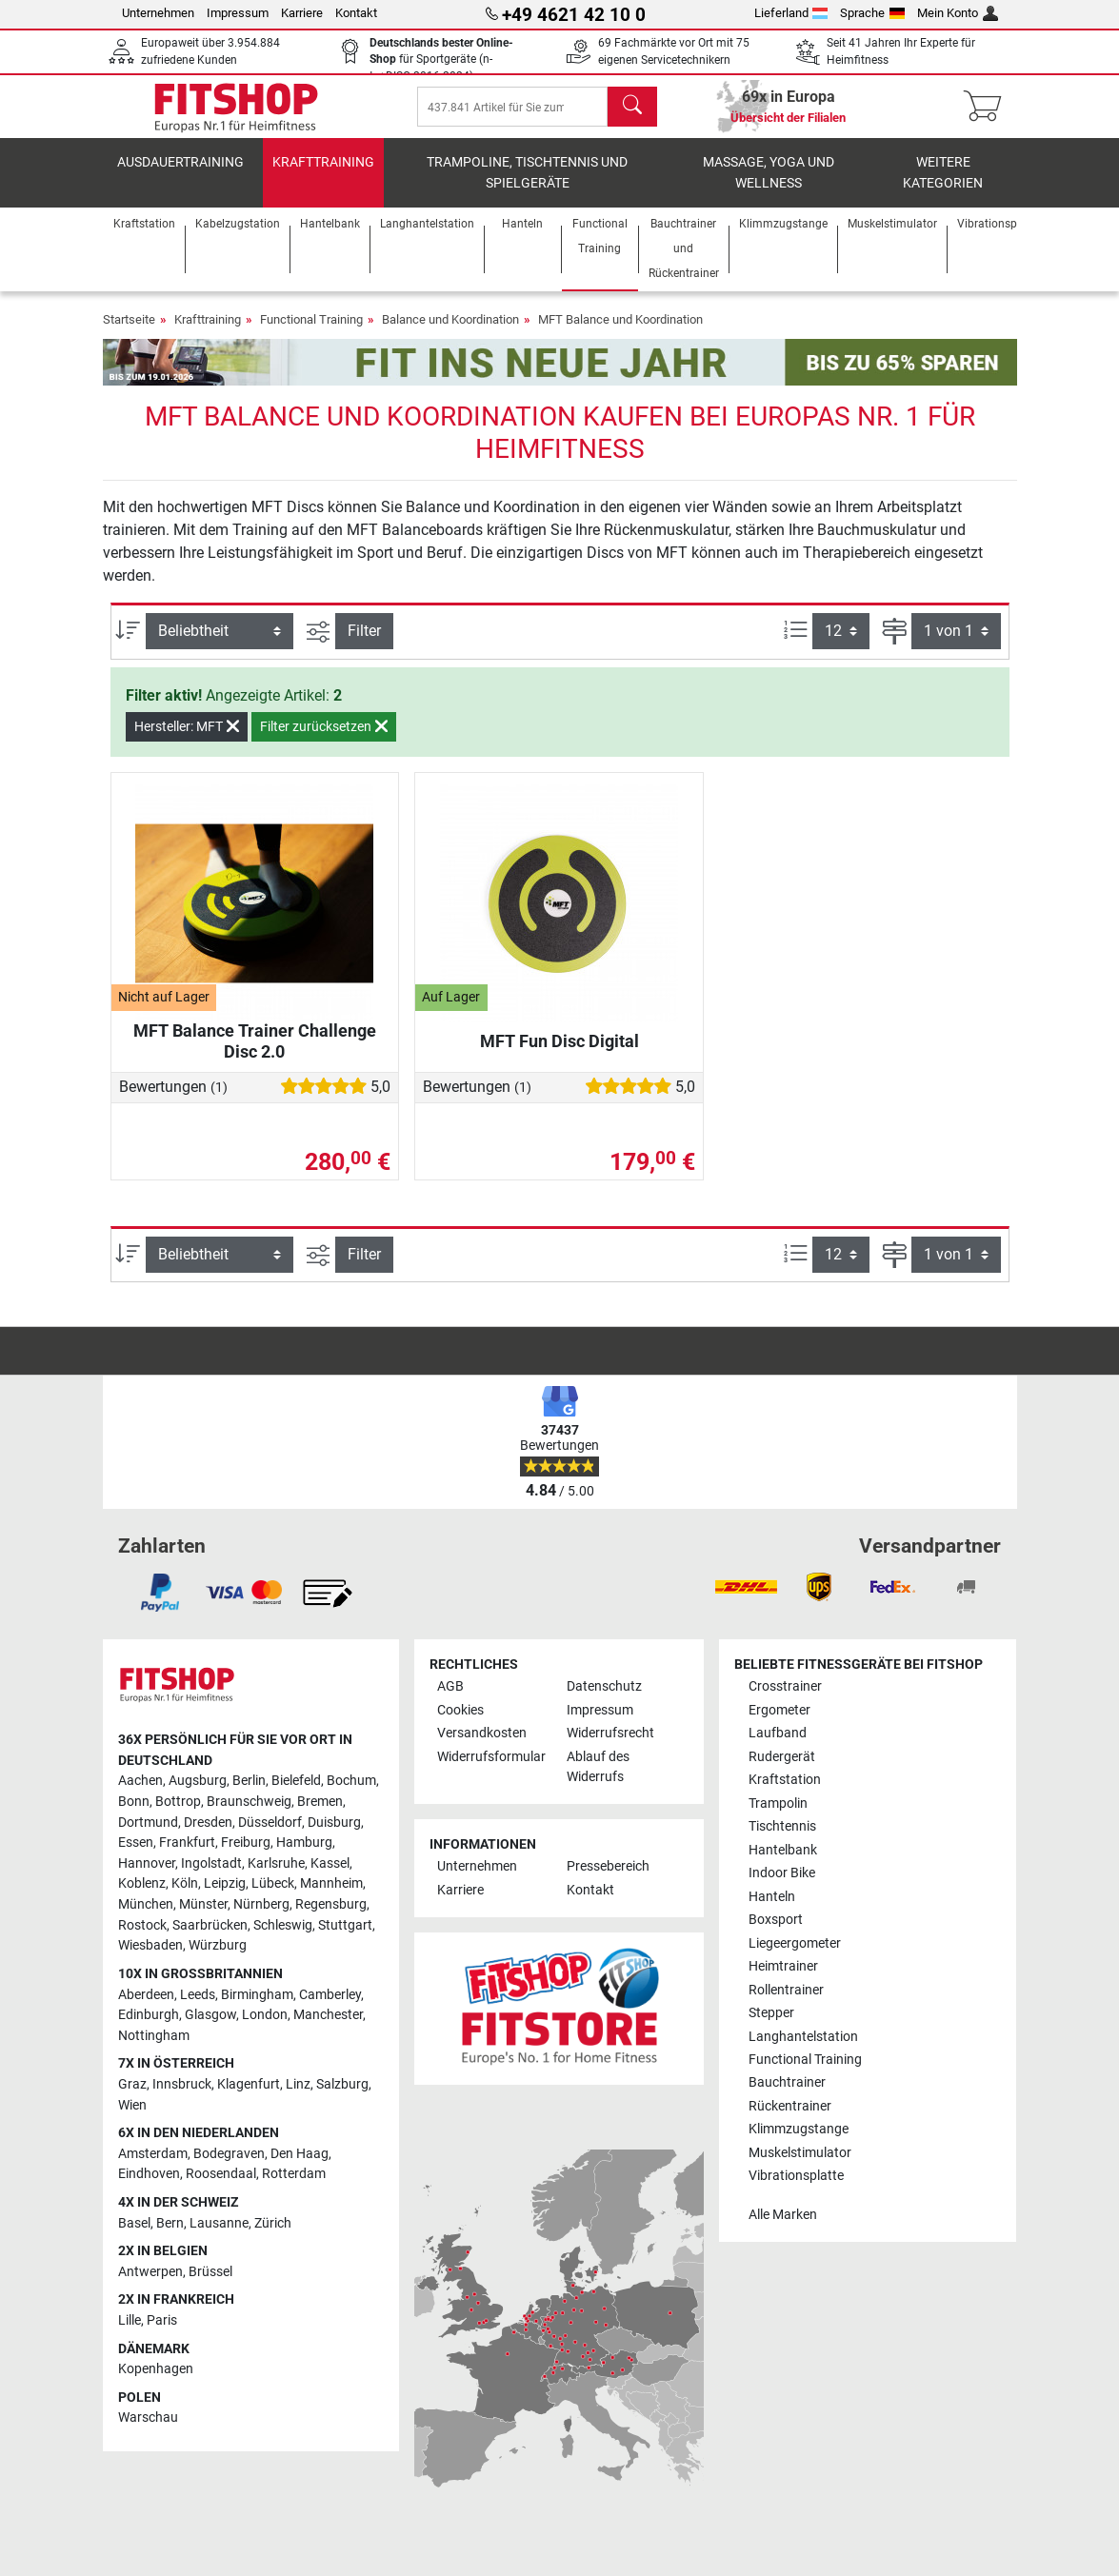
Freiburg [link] (245, 1842)
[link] (160, 1592)
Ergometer (779, 1710)
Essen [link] (135, 1842)
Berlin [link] (249, 1781)
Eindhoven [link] (149, 2175)
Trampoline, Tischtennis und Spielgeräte (527, 186)
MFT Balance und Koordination (620, 333)
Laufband (778, 1733)
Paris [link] (162, 2320)
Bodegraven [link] (229, 2154)
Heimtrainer (783, 1966)
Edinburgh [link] (148, 2015)
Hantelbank (783, 1850)
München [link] (145, 1904)
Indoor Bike (782, 1873)
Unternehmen (158, 13)
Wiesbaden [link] (150, 1945)
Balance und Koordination (450, 333)
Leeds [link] (197, 1995)
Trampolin (778, 1803)
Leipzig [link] (225, 1884)
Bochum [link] (351, 1781)
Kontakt (356, 13)
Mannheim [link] (331, 1884)
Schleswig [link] (282, 1925)
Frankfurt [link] (187, 1842)
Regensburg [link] (331, 1904)
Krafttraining (323, 176)
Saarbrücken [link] (210, 1925)
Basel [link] (134, 2223)
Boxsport (776, 1920)
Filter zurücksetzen (324, 739)
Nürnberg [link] (261, 1904)
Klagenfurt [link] (248, 2084)
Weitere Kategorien (943, 186)
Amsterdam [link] (153, 2154)
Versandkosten (482, 1733)
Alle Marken (783, 2215)
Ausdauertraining (180, 176)
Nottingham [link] (154, 2036)
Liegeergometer (795, 1943)
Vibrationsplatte (796, 2177)
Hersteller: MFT (186, 739)
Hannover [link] (146, 1863)
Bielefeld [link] (296, 1781)
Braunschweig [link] (249, 1801)
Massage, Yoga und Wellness (768, 186)
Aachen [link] (140, 1781)
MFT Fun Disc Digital (559, 1054)
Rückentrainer (790, 2106)
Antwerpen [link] (150, 2272)
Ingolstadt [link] (211, 1863)
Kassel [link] (330, 1863)
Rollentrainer (786, 1990)
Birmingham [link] (257, 1995)
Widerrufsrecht (610, 1733)
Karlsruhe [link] (276, 1863)
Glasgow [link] (210, 2015)
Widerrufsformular (491, 1757)
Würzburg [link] (218, 1945)
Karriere (302, 13)
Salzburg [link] (342, 2084)
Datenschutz (604, 1686)
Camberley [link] (330, 1995)
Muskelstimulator (800, 2153)
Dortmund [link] (148, 1822)
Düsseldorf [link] (270, 1822)
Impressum (238, 13)
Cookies (460, 1710)
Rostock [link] (142, 1925)
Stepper (771, 2013)
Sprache (872, 13)
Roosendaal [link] (221, 2175)
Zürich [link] (272, 2223)
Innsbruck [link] (181, 2084)
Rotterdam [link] (294, 2175)
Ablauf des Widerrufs (598, 1767)
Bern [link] (170, 2223)
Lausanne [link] (219, 2223)
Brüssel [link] (210, 2272)
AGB (450, 1686)
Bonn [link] (134, 1801)
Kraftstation (785, 1780)
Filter (364, 644)
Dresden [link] (208, 1822)
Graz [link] (132, 2084)
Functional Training (311, 333)
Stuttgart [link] (345, 1925)
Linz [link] (298, 2084)
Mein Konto (957, 13)
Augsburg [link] (198, 1781)
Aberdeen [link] (146, 1995)
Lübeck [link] (272, 1884)
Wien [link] (132, 2105)
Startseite (129, 333)
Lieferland (791, 13)
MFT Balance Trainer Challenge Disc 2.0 (254, 1054)
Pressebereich (608, 1867)
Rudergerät (782, 1757)
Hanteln (772, 1897)
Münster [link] (203, 1904)
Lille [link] (129, 2320)
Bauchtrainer (787, 2083)
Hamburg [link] (304, 1842)
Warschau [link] (148, 2418)
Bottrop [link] (178, 1801)
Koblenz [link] (142, 1884)
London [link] (265, 2015)
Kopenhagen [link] (155, 2369)
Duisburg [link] (334, 1822)
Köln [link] (184, 1884)
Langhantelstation (803, 2037)
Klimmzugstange (799, 2130)
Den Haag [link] (299, 2154)
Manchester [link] (328, 2015)
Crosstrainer (785, 1686)
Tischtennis (782, 1826)
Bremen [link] (320, 1801)
